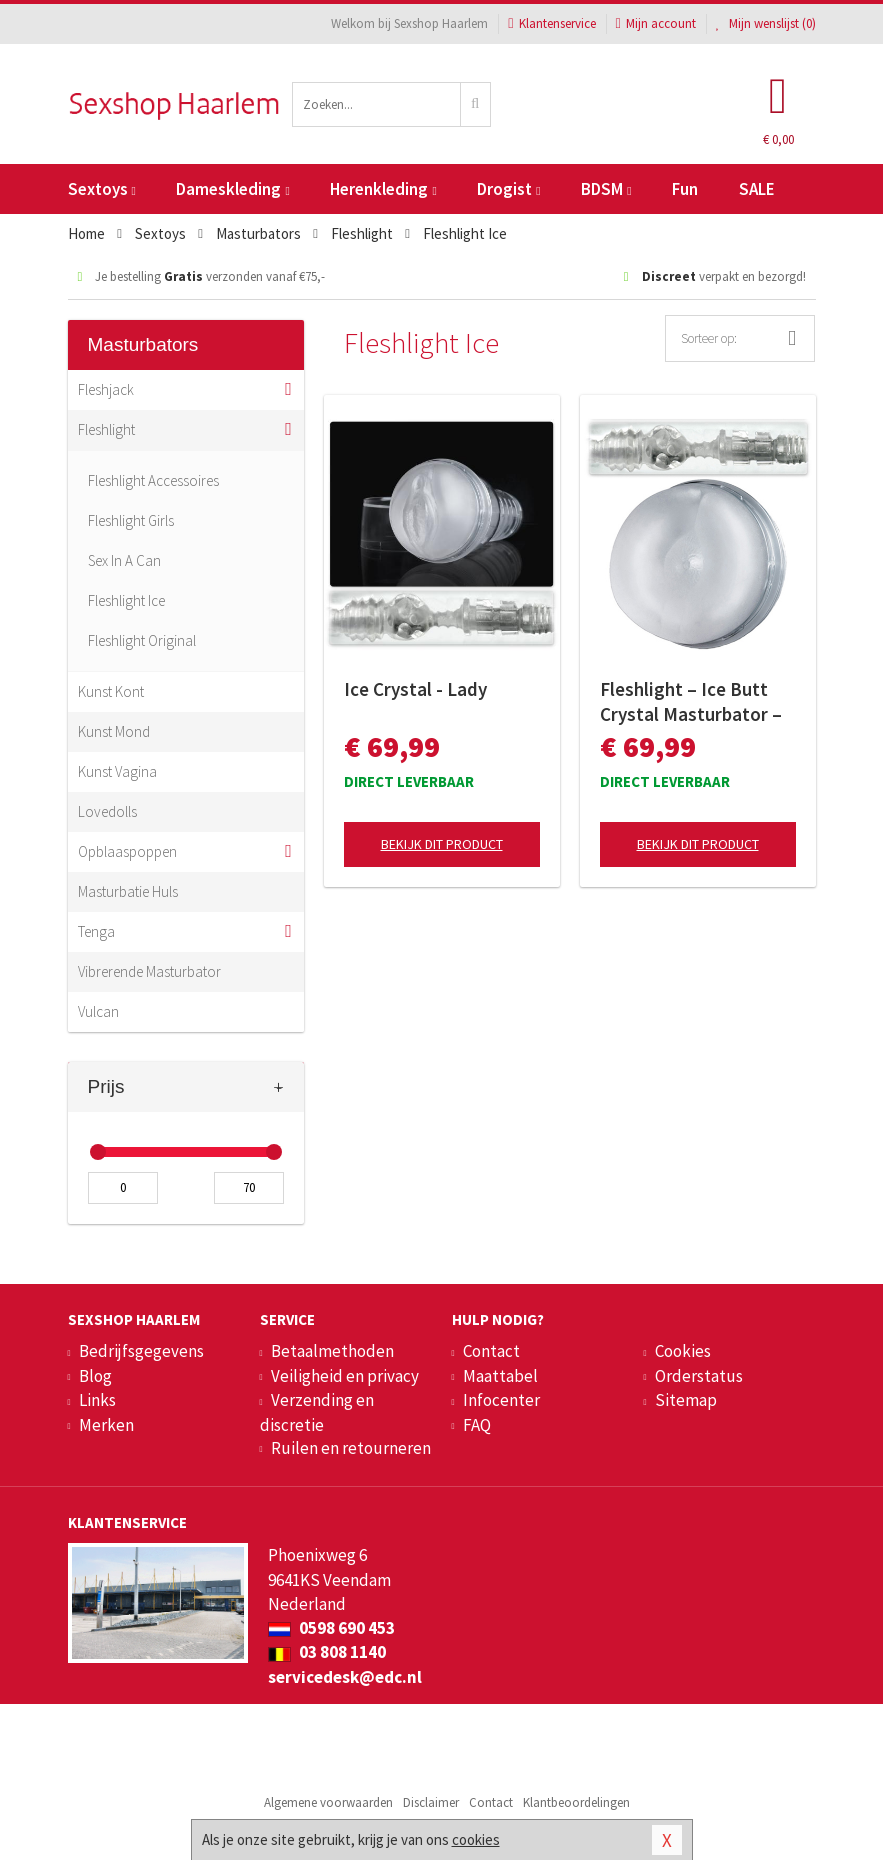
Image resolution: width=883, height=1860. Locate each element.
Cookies (683, 1351)
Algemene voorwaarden (328, 1802)
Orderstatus (699, 1376)
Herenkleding (383, 189)
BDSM (606, 189)
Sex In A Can (124, 560)
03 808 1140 (327, 1652)
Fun (685, 189)
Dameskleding (232, 189)
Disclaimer (431, 1802)
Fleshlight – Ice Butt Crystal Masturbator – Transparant (691, 702)
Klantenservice (551, 23)
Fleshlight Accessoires (153, 480)
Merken (106, 1425)
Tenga (96, 931)
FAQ (477, 1425)
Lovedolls (107, 811)
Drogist (508, 189)
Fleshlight (106, 429)
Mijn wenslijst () (766, 23)
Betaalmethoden (332, 1351)
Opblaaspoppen (127, 851)
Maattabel (500, 1376)
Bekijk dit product (442, 844)
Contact (491, 1351)
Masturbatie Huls (128, 891)
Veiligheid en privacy (345, 1376)
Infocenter (501, 1400)
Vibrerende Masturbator (149, 971)
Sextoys (102, 189)
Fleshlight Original (142, 640)
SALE (757, 189)
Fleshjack (106, 389)
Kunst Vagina (117, 771)
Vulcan (98, 1011)
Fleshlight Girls (131, 520)
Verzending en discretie (317, 1412)
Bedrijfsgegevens (141, 1351)
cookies (476, 1839)
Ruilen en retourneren (351, 1448)
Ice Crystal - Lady (415, 689)
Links (97, 1400)
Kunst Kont (111, 691)
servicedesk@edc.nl (345, 1677)
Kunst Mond (114, 731)
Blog (95, 1376)
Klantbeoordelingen (576, 1802)
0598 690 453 (331, 1628)
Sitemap (686, 1400)
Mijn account (656, 23)
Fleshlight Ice (126, 600)
